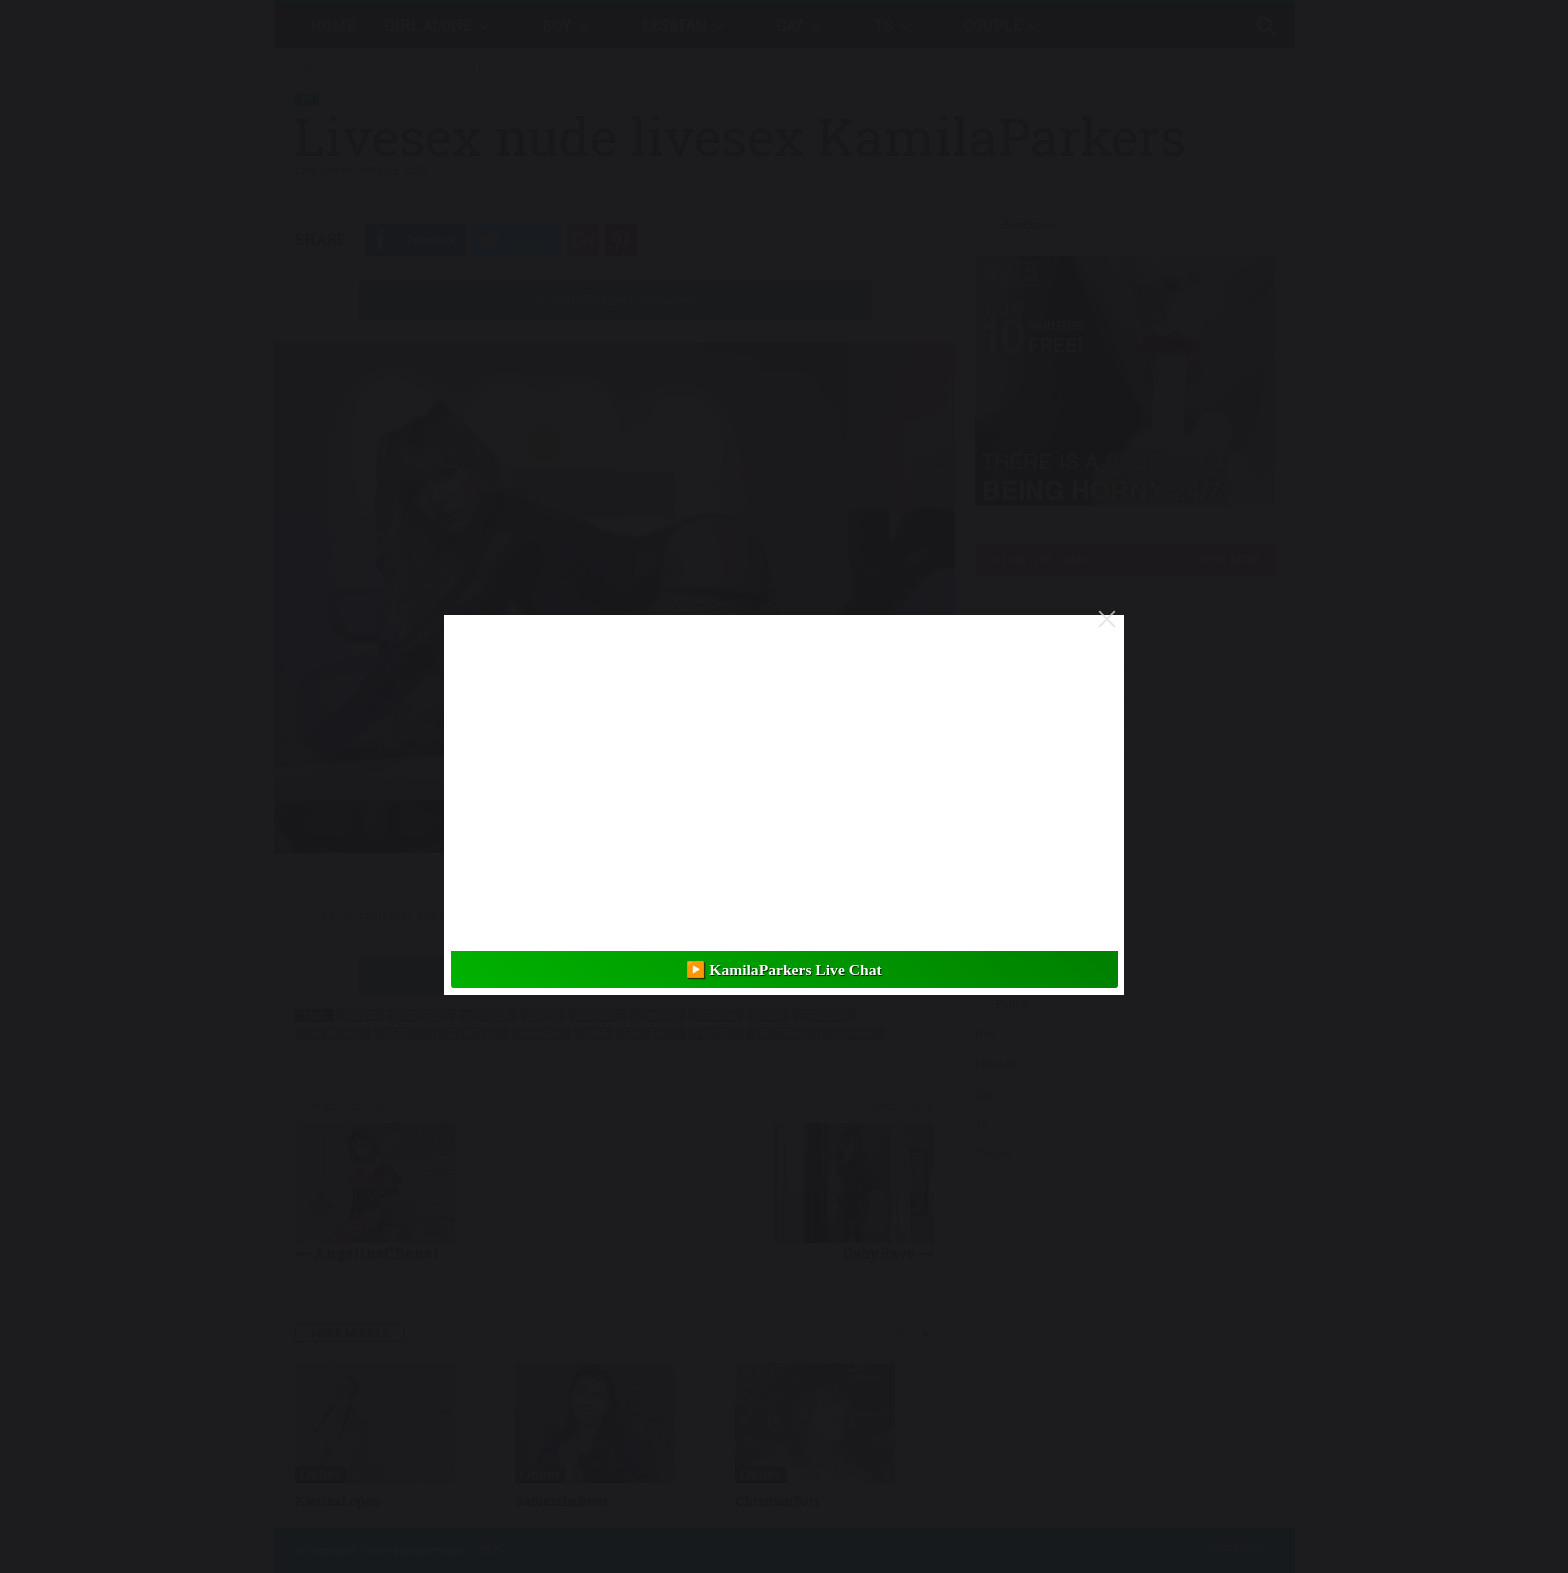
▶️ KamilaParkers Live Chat (783, 969)
